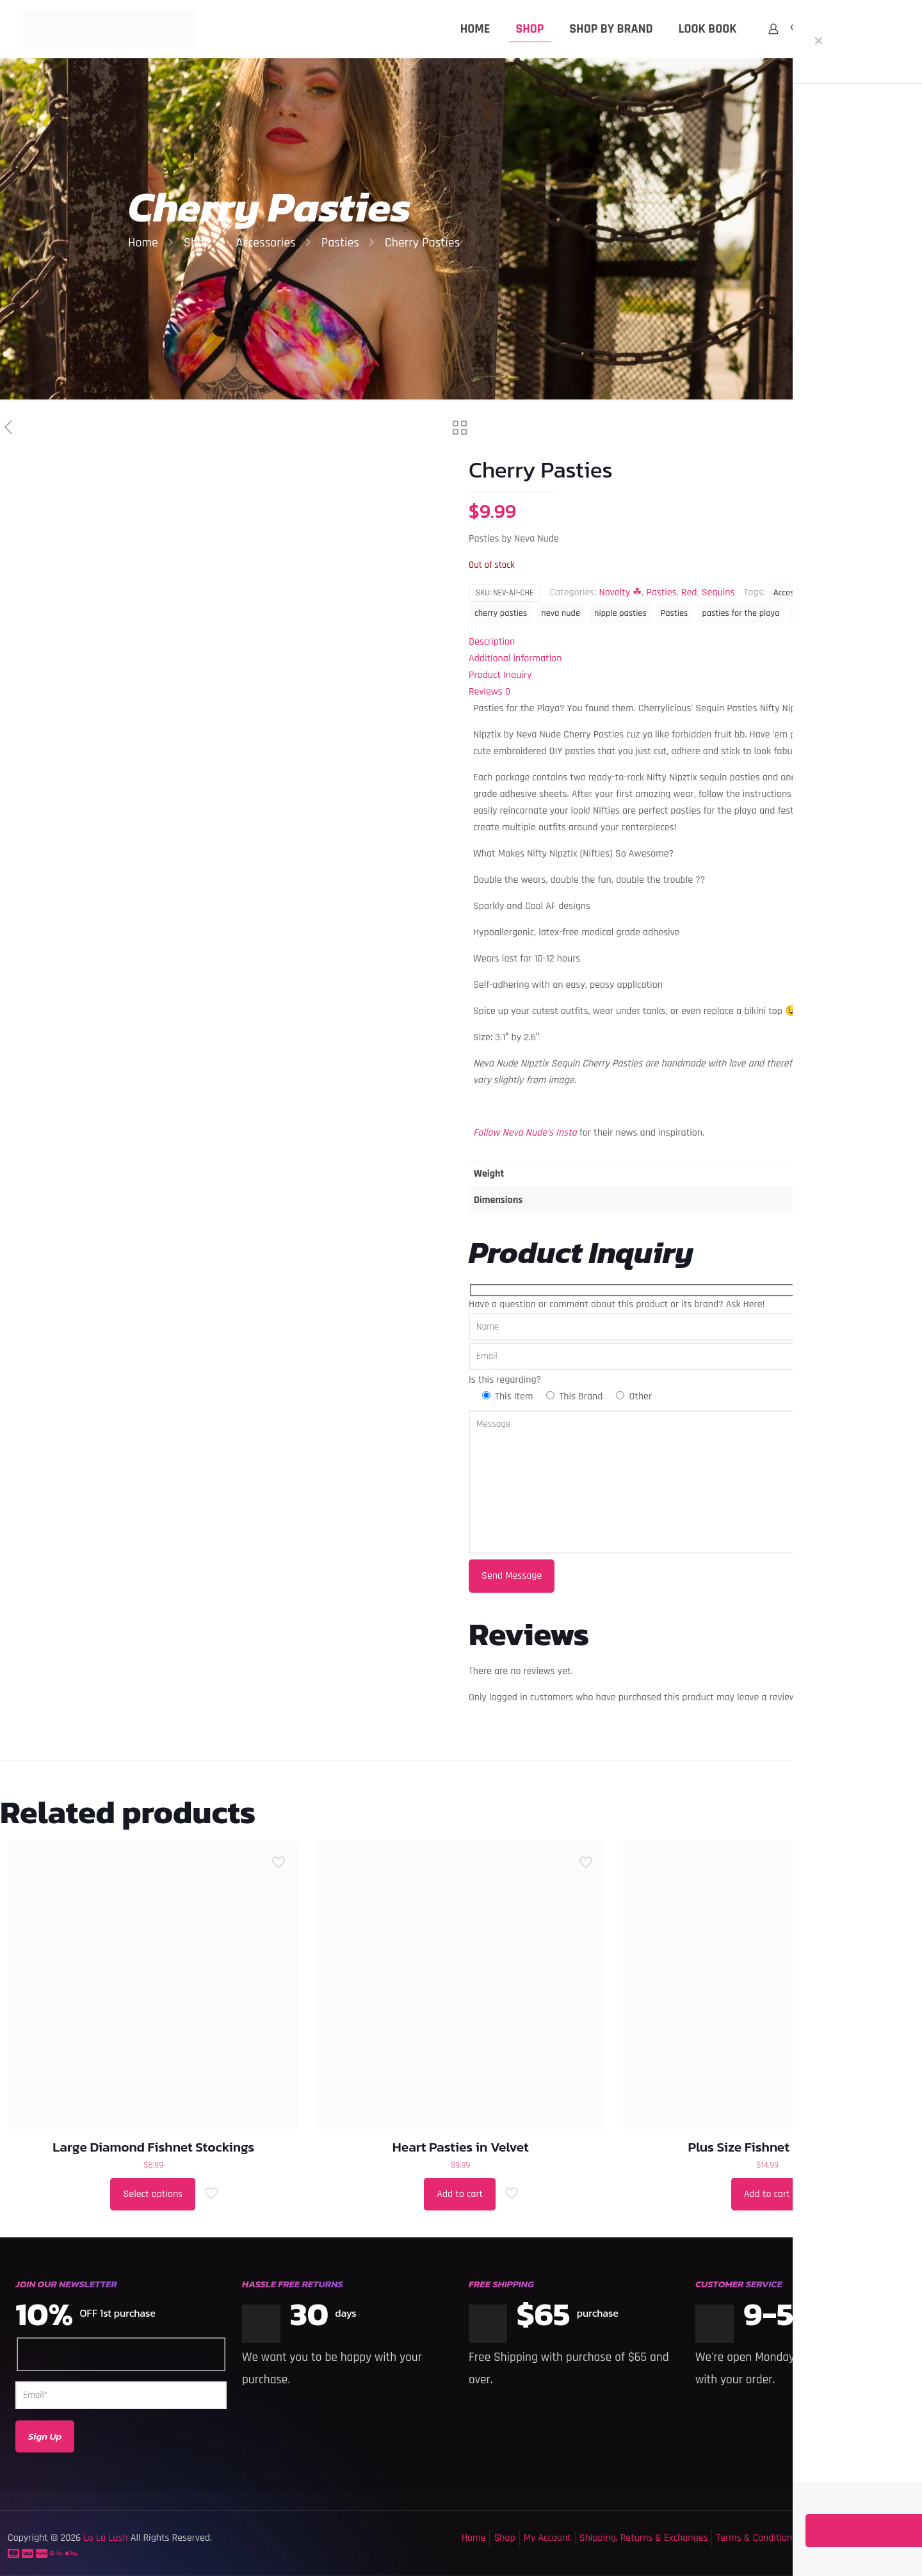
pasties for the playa (740, 613)
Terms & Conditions (756, 2538)
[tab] (691, 642)
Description (492, 641)
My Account (547, 2538)
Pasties (340, 242)
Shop (197, 242)
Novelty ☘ (620, 592)
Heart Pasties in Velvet (460, 2147)
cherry (885, 593)
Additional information (515, 658)
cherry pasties (500, 613)
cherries (845, 593)
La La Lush (104, 2538)
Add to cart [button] (460, 2194)
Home (143, 242)
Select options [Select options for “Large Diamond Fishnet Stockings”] (152, 2194)
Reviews (489, 691)
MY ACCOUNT (874, 29)
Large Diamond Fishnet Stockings (153, 2147)
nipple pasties (620, 613)
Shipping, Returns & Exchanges (643, 2538)
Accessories (265, 242)
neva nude (560, 613)
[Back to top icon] (860, 2549)
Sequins (718, 592)
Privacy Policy (833, 2538)
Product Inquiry (500, 675)
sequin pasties (821, 613)
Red (689, 592)
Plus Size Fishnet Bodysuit (767, 2147)
